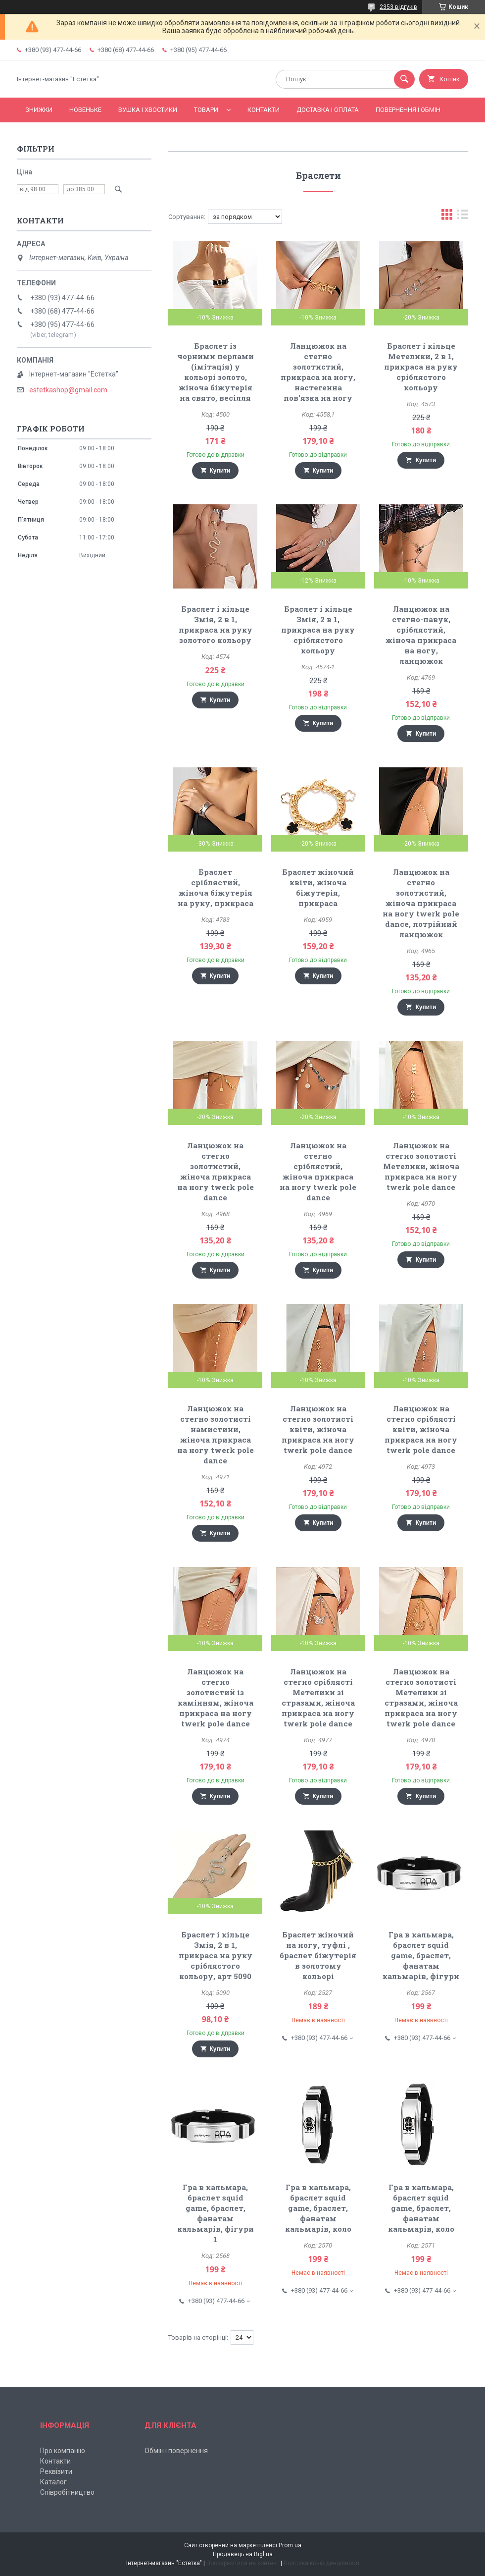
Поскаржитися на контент (242, 2563)
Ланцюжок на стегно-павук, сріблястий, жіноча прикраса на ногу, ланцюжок (421, 635)
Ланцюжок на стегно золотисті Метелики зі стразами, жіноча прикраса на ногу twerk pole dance (421, 1697)
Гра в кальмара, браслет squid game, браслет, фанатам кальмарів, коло (318, 2208)
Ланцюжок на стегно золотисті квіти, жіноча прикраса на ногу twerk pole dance (318, 1429)
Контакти (263, 109)
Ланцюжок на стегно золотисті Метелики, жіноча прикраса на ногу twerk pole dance (421, 1166)
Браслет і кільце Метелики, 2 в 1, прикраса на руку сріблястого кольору (421, 366)
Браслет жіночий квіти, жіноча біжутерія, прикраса (318, 887)
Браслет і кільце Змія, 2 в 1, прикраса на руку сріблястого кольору (318, 629)
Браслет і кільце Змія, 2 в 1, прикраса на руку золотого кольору (215, 624)
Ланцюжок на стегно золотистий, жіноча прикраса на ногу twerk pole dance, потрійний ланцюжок (421, 903)
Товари (206, 109)
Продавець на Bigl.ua (243, 2554)
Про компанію (62, 2451)
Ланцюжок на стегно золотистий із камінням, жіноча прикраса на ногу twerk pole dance (215, 1697)
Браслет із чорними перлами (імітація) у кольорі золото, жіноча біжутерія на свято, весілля (215, 372)
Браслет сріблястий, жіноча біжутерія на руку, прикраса (215, 887)
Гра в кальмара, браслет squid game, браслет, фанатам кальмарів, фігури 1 (215, 2213)
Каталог (53, 2482)
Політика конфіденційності (321, 2563)
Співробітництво (67, 2492)
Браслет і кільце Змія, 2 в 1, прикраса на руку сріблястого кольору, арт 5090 (215, 1955)
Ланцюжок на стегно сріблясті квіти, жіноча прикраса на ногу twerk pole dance (421, 1429)
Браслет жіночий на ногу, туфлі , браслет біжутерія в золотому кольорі (318, 1955)
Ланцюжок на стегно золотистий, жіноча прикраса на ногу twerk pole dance (215, 1171)
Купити (220, 470)
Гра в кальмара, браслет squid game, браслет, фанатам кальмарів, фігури (421, 1955)
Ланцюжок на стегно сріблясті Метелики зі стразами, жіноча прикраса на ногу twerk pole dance (318, 1697)
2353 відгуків (398, 6)
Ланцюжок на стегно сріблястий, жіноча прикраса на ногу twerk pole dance (318, 1171)
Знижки (38, 109)
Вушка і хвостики (147, 109)
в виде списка (462, 216)
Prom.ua (290, 2545)
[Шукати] (404, 79)
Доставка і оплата (327, 109)
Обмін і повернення (176, 2451)
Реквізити (56, 2471)
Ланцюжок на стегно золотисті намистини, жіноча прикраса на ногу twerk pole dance (215, 1434)
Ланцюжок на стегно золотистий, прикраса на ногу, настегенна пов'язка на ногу (318, 372)
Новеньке (85, 109)
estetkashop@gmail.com (68, 390)
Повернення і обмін (408, 109)
